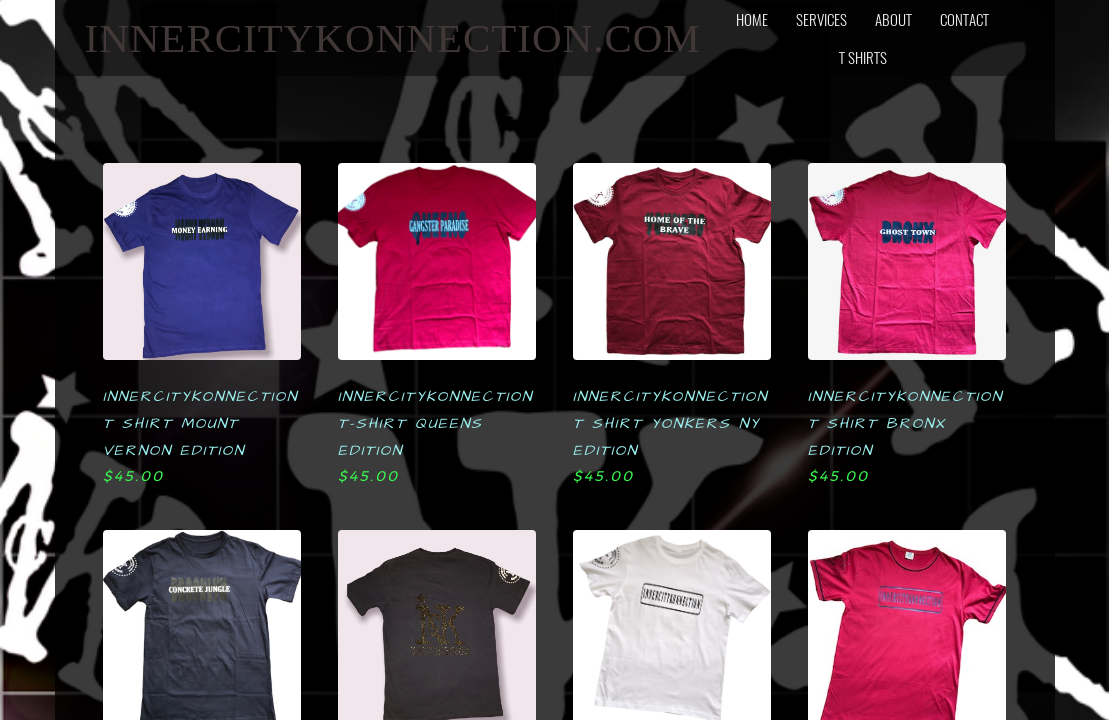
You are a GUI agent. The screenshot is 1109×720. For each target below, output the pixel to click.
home (752, 19)
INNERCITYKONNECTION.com (393, 38)
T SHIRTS (863, 57)
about (893, 19)
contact (964, 19)
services (821, 19)
